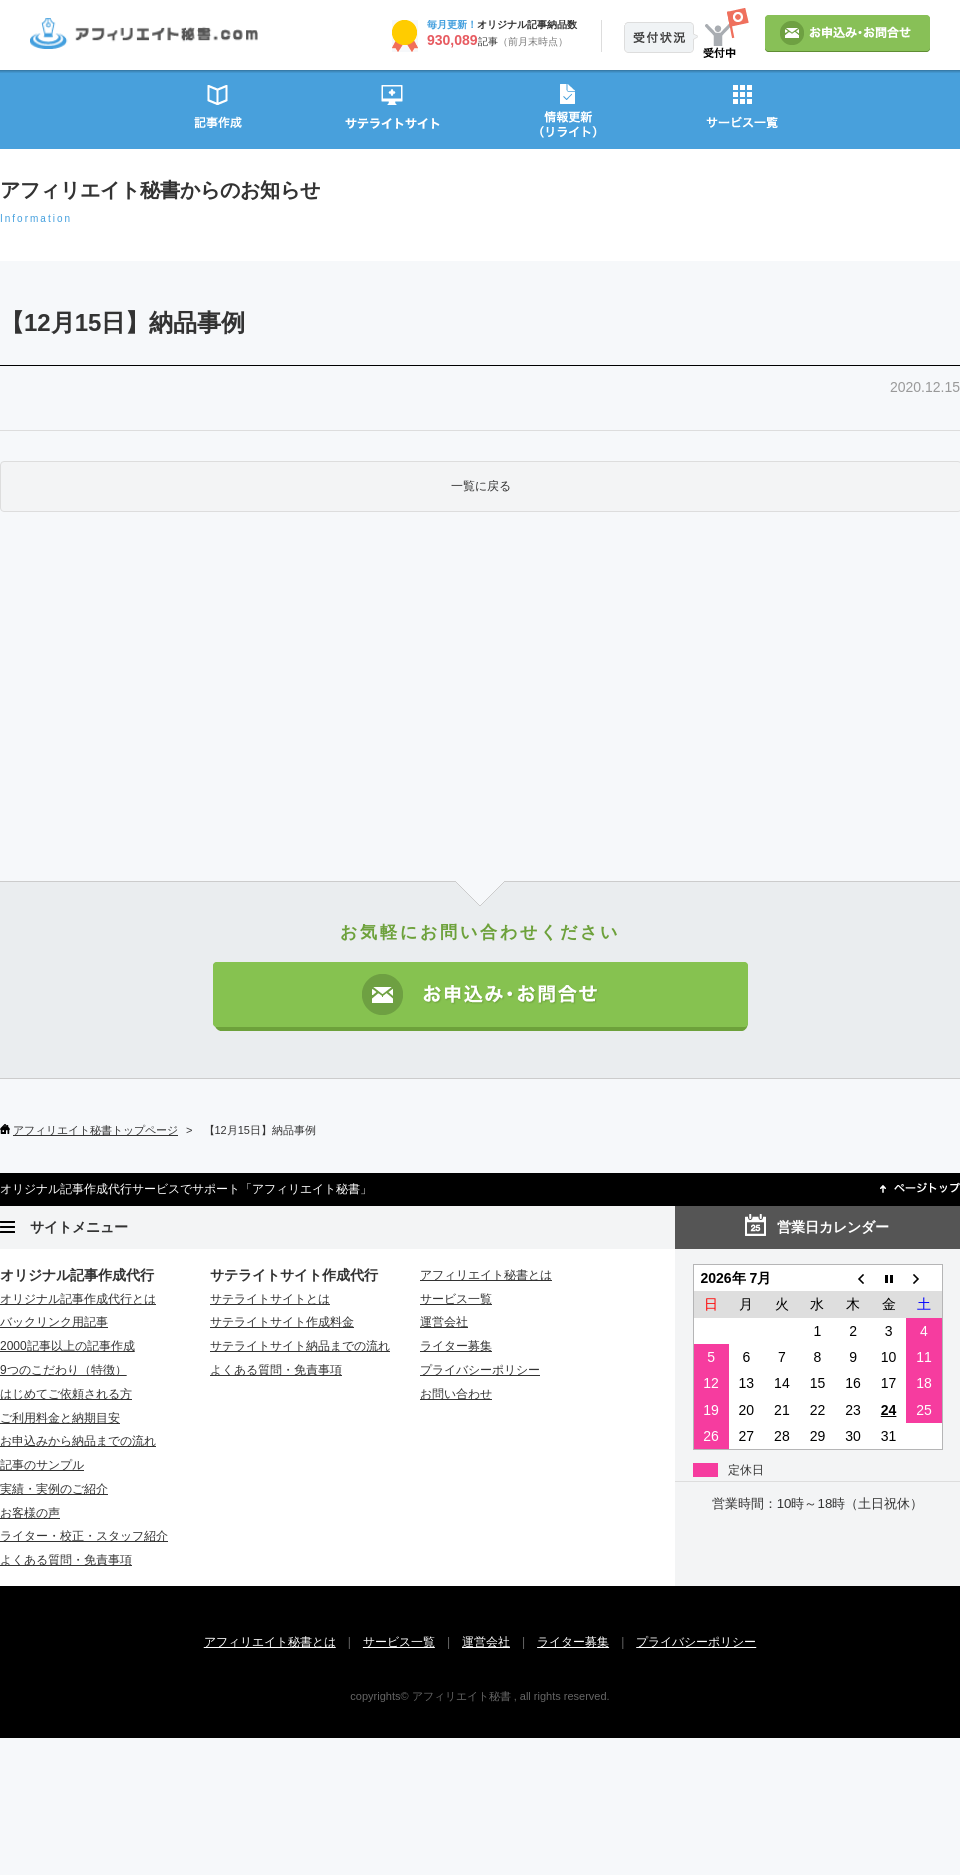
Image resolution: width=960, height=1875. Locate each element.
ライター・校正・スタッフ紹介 (84, 1536)
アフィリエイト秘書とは (486, 1275)
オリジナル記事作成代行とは (78, 1299)
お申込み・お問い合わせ (480, 996)
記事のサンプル (42, 1465)
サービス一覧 (742, 108)
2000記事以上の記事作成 (67, 1346)
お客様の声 (30, 1513)
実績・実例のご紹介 (54, 1489)
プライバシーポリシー (480, 1370)
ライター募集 (456, 1346)
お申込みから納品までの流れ (78, 1441)
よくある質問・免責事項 (66, 1560)
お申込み (847, 33)
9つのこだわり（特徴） (63, 1370)
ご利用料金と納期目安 (60, 1418)
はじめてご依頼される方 (66, 1394)
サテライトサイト (392, 108)
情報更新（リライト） (567, 108)
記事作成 (217, 108)
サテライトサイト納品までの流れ (300, 1346)
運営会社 (444, 1322)
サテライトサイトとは (270, 1299)
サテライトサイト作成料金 (282, 1322)
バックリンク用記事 (54, 1322)
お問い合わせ (456, 1394)
